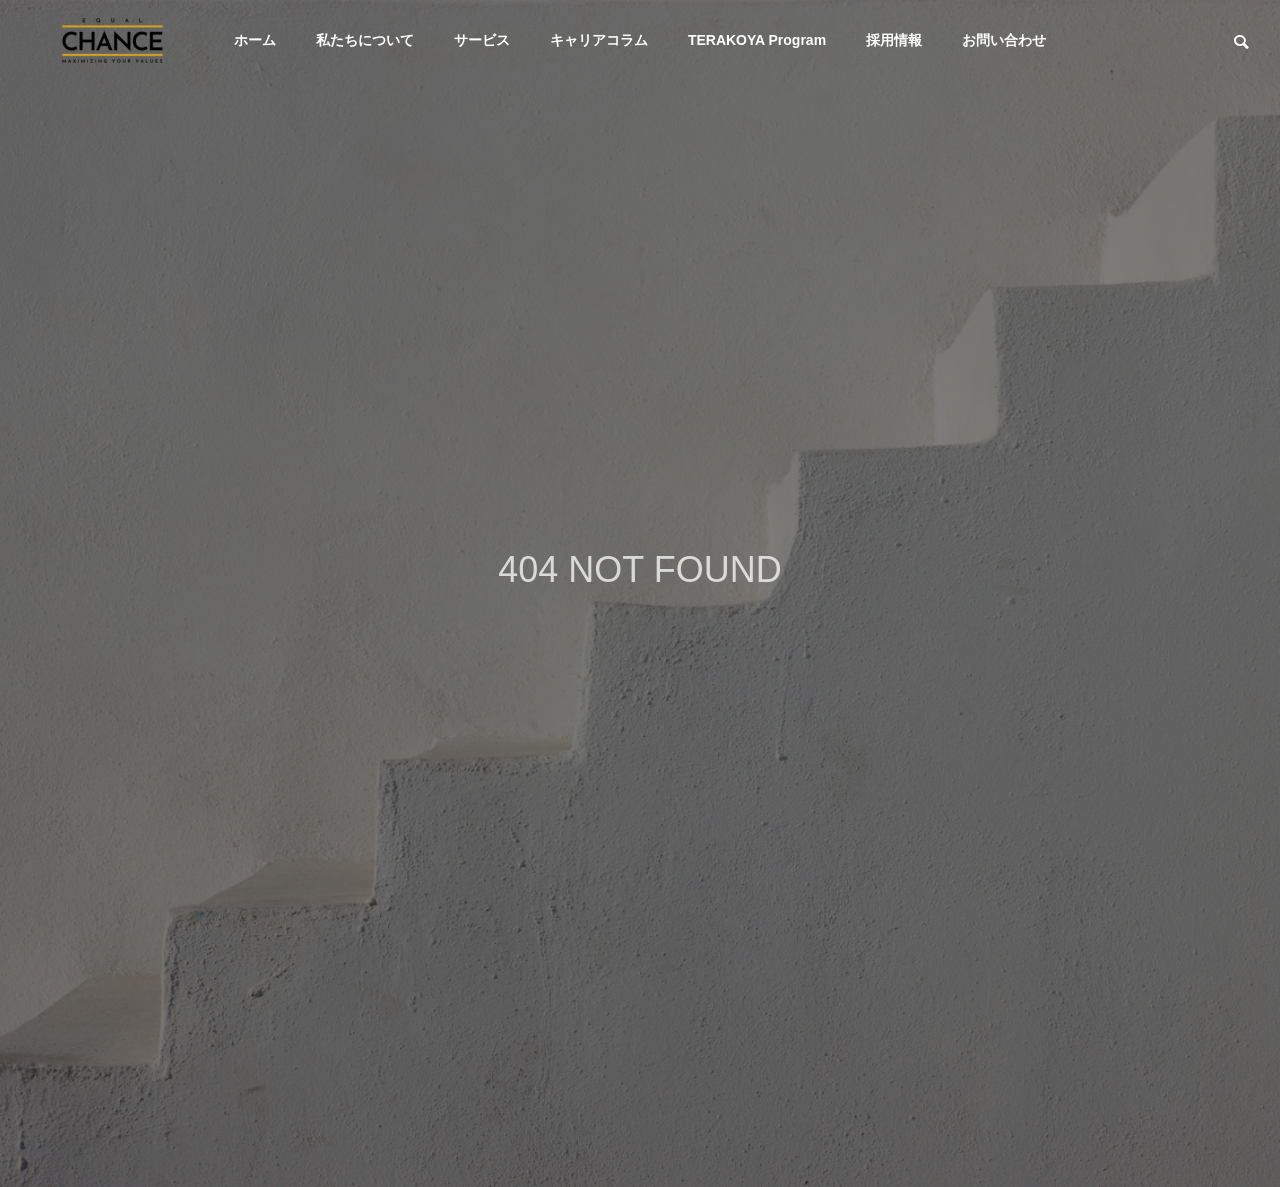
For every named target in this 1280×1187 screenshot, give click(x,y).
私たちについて (365, 40)
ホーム (255, 40)
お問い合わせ (1004, 40)
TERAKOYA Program (757, 40)
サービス (482, 40)
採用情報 (894, 40)
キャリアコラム (599, 40)
